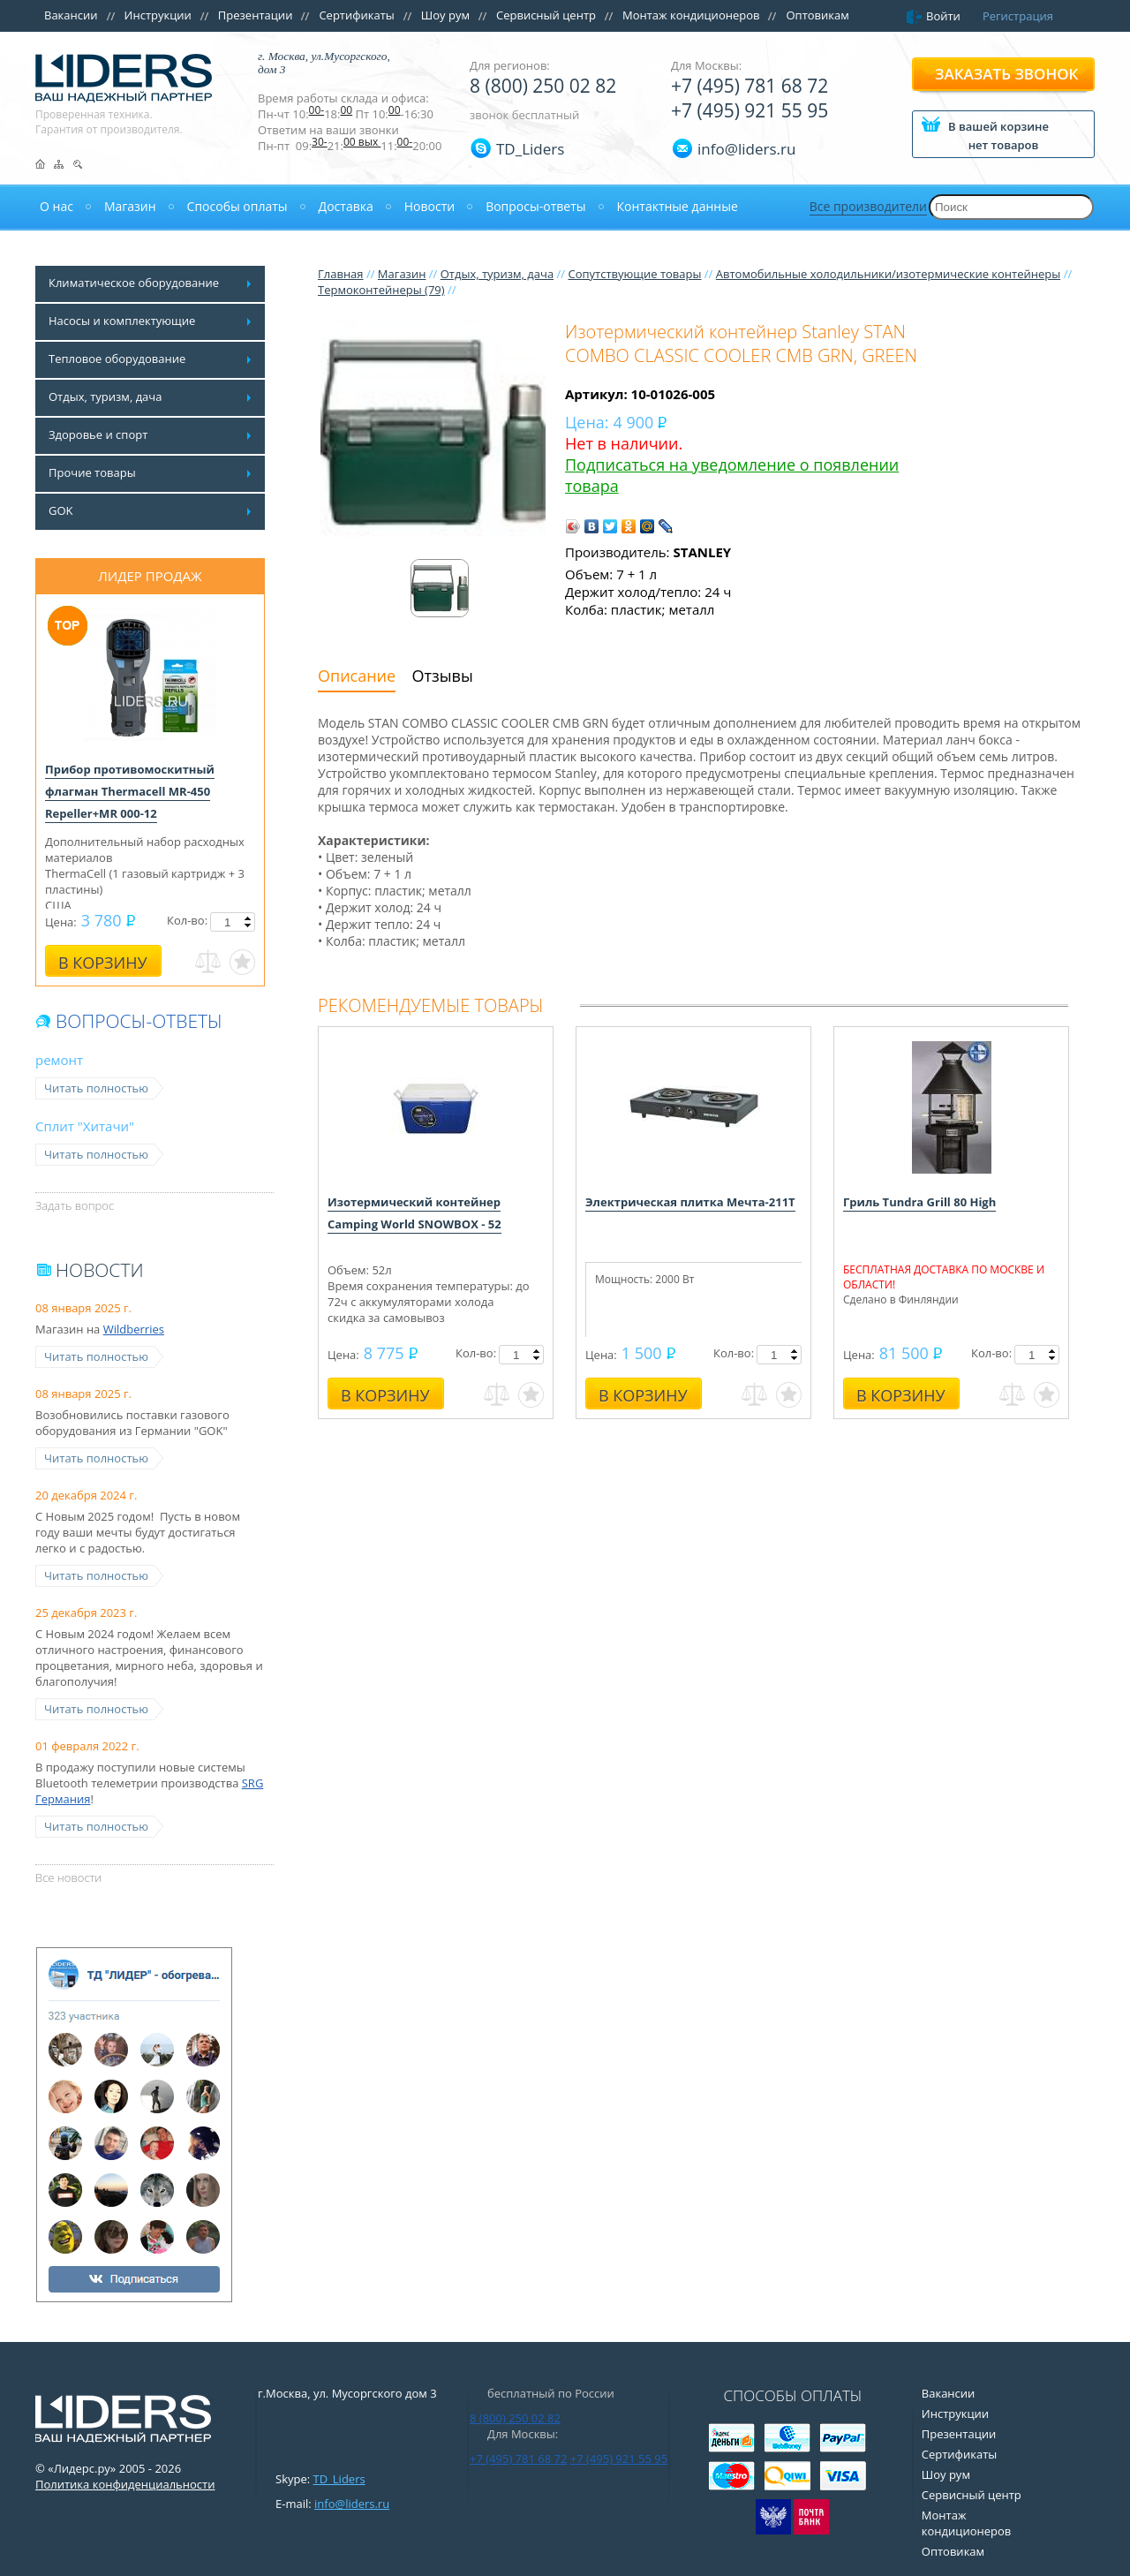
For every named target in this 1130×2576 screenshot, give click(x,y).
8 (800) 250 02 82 (543, 85)
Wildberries (133, 1329)
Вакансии (71, 15)
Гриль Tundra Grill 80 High (919, 1202)
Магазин (402, 274)
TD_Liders (530, 149)
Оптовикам (817, 15)
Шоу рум (445, 15)
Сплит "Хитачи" (84, 1126)
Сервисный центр (546, 15)
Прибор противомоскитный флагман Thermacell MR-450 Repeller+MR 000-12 (130, 791)
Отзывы (442, 675)
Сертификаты (356, 15)
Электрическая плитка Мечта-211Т (690, 1202)
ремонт (59, 1060)
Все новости (68, 1877)
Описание (357, 675)
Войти (943, 16)
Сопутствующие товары (634, 274)
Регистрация (1018, 16)
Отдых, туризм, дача (497, 274)
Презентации (255, 15)
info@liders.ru (351, 2504)
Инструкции (158, 15)
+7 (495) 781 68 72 (749, 85)
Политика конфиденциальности (125, 2484)
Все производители (868, 206)
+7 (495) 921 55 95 (749, 110)
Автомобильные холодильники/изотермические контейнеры (888, 274)
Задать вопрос (74, 1205)
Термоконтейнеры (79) (381, 290)
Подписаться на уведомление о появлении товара (732, 475)
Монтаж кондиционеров (691, 15)
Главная (341, 274)
